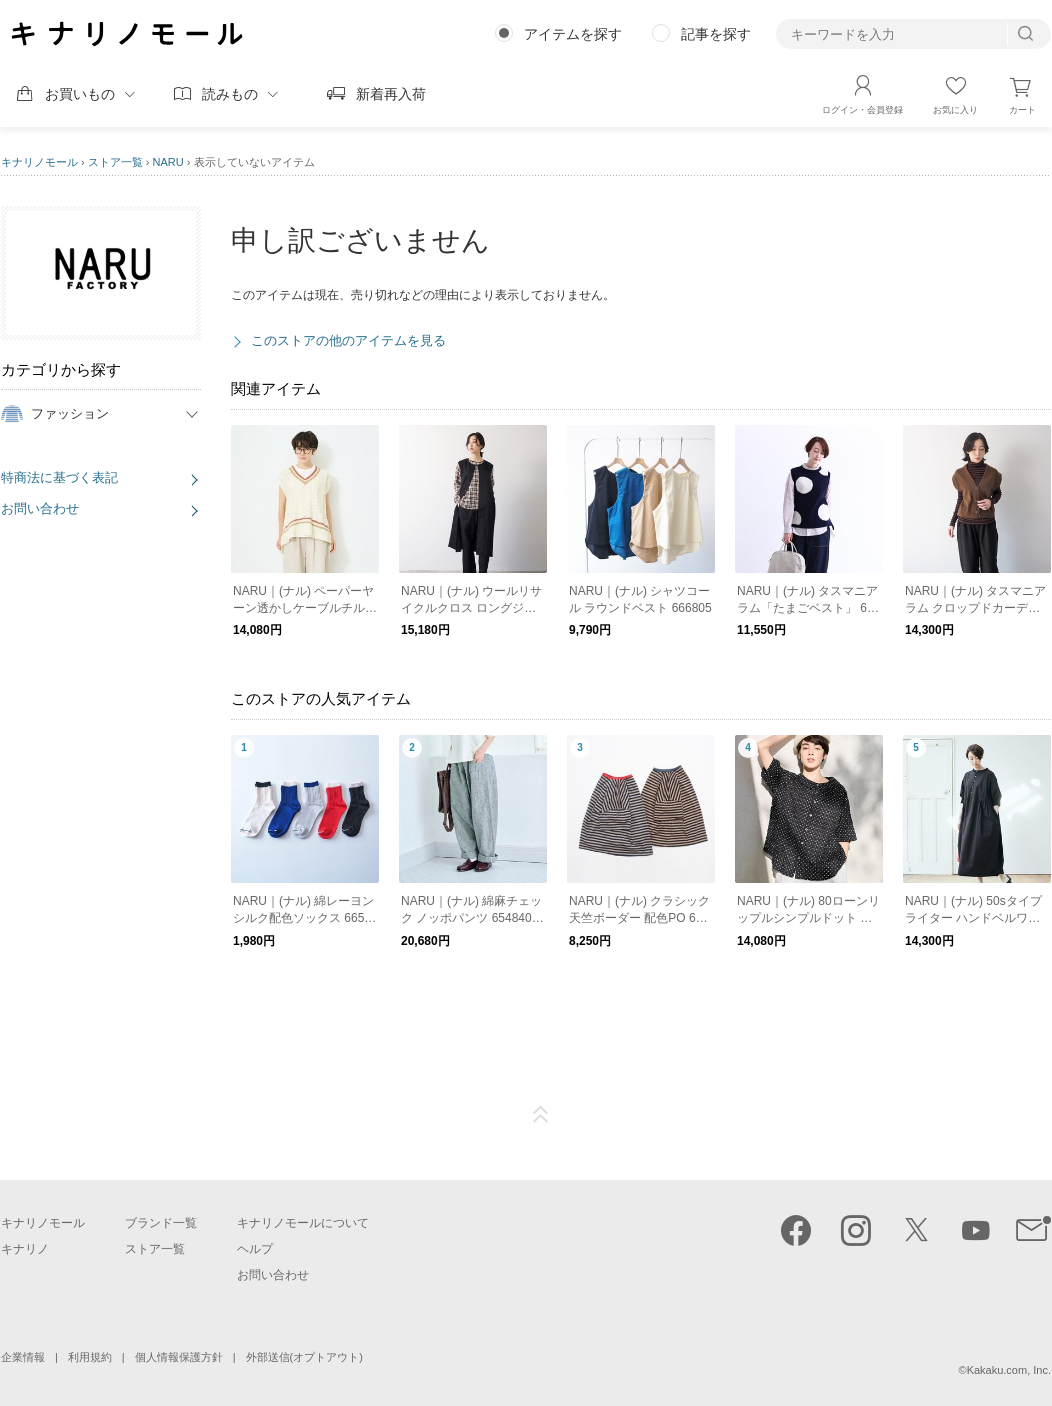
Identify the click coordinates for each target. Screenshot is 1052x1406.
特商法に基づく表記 (59, 477)
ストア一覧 (115, 162)
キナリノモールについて (303, 1223)
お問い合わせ (40, 508)
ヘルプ (255, 1249)
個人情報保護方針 (179, 1357)
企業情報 (23, 1357)
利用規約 (90, 1357)
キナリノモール (39, 162)
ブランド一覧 (161, 1223)
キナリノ (25, 1249)
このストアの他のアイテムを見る (348, 340)
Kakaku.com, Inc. (1009, 1370)
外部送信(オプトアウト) (304, 1357)
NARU (168, 162)
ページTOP (541, 1115)
